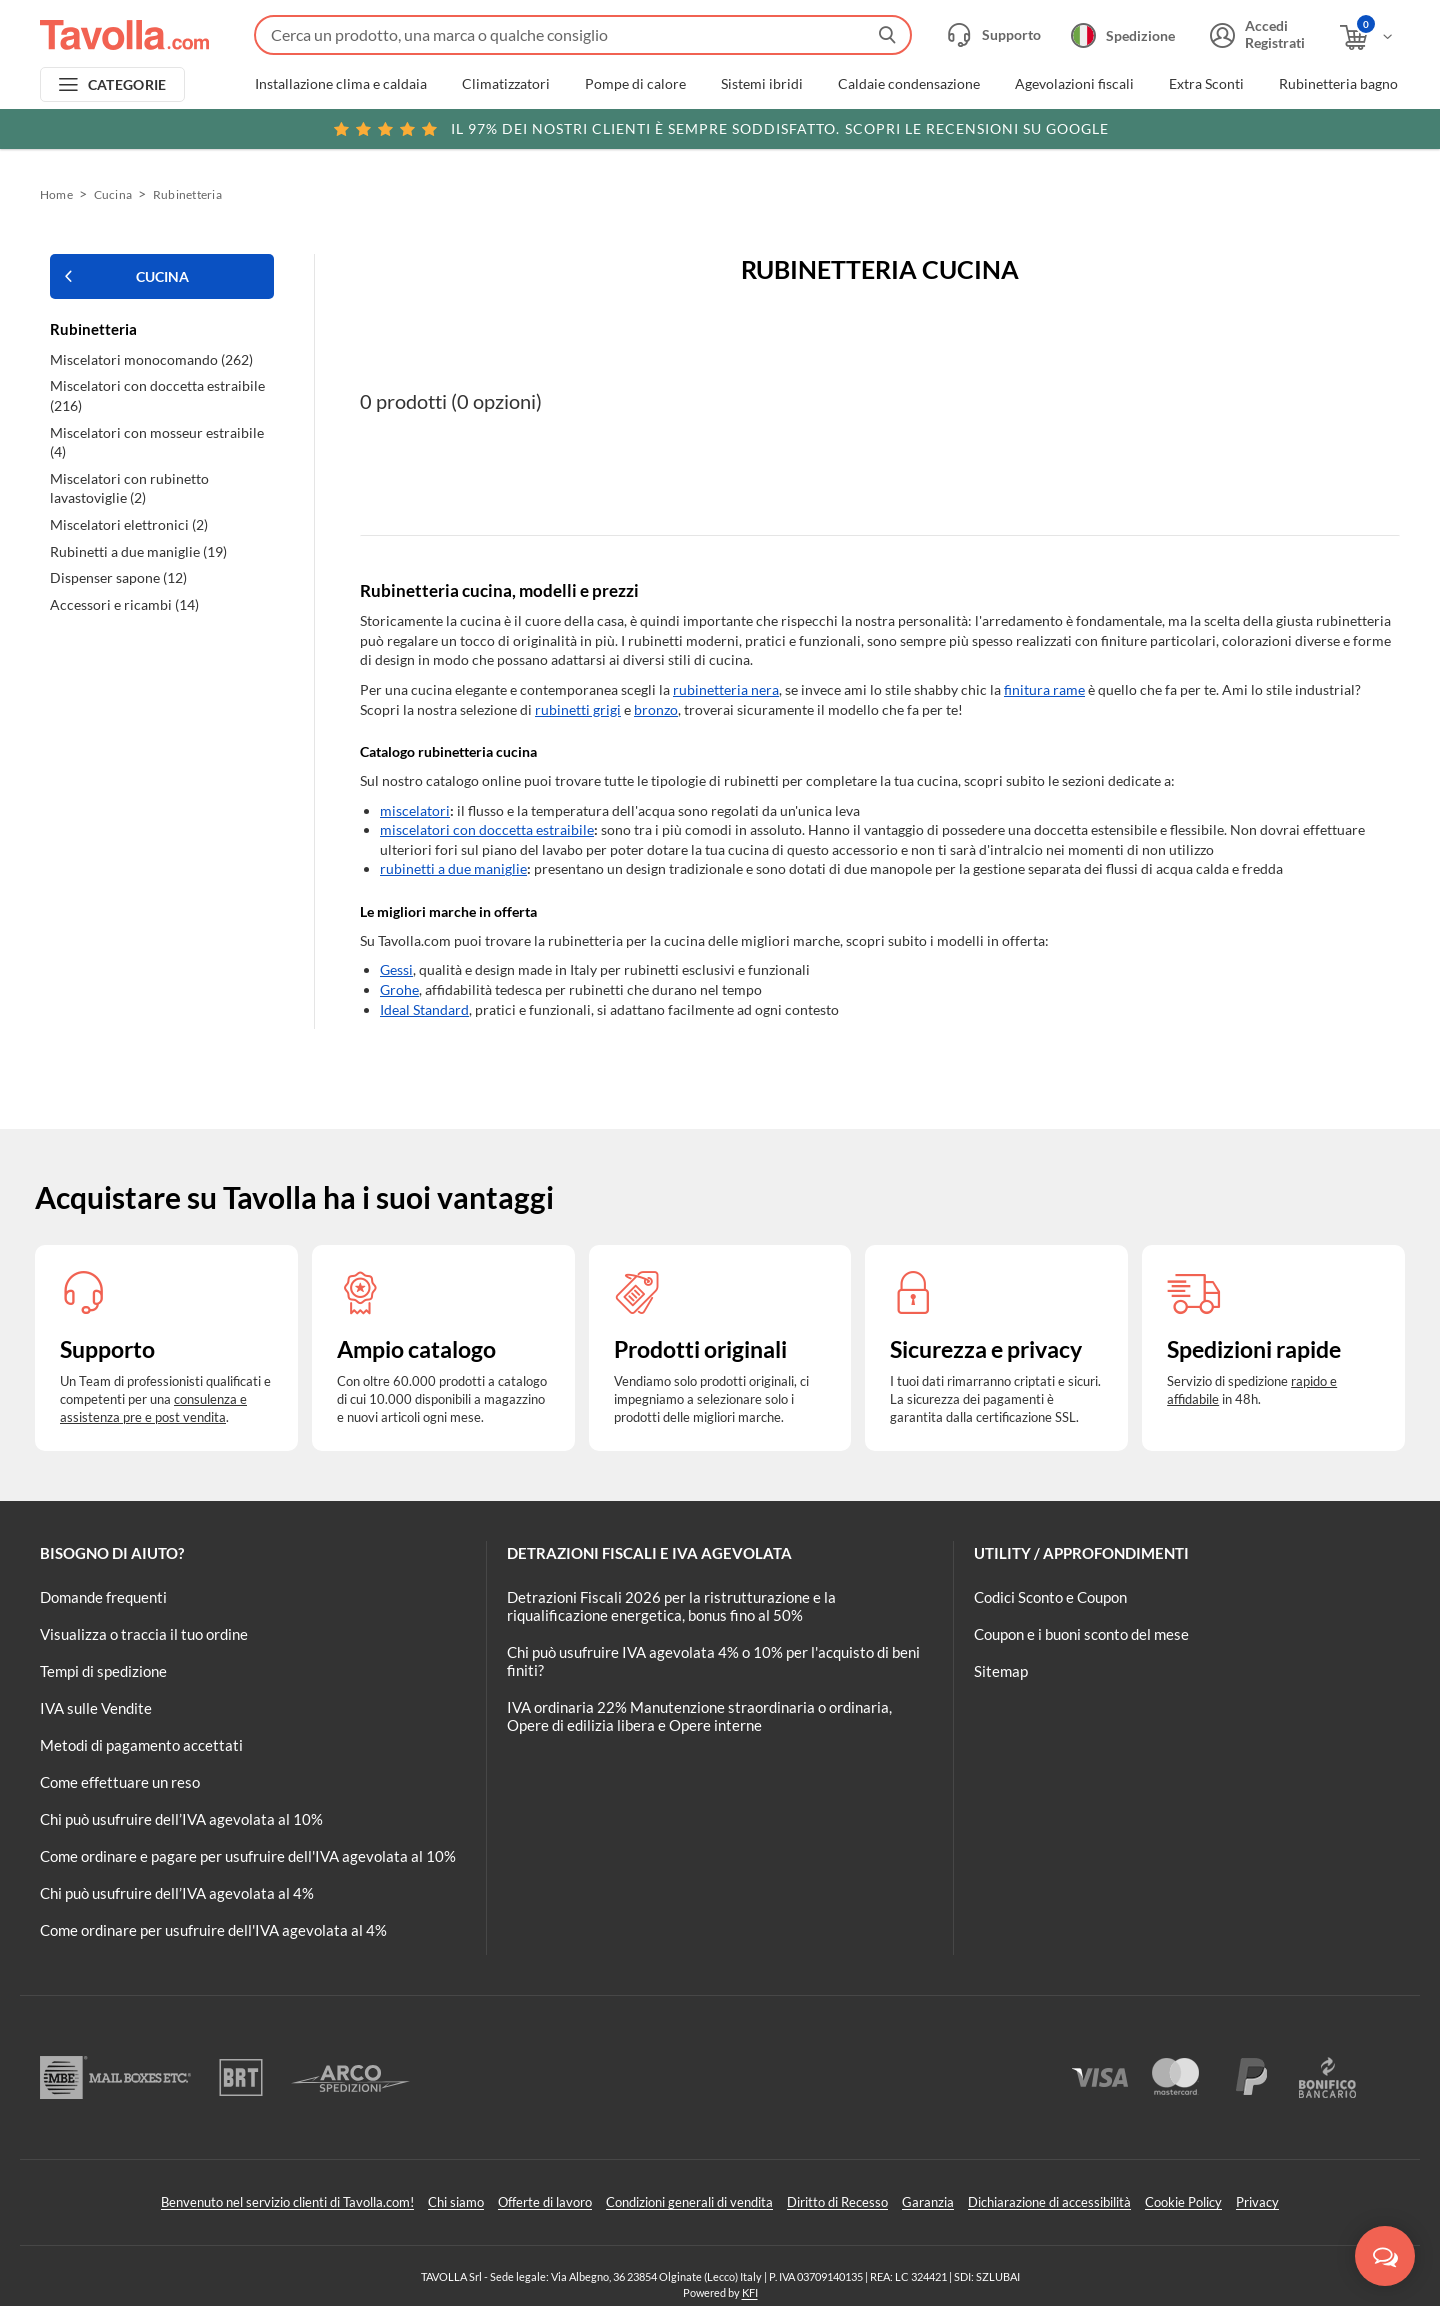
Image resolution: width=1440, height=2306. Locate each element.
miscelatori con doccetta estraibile (487, 829)
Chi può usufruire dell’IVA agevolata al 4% (177, 1893)
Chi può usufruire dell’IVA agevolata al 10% (181, 1819)
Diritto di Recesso (837, 2202)
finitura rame (1044, 689)
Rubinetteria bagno (1338, 84)
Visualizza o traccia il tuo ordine (144, 1634)
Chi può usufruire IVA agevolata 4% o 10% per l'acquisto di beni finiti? (713, 1661)
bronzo (656, 709)
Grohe (399, 989)
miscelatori (415, 810)
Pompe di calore (635, 84)
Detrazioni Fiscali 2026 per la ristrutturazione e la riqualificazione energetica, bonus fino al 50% (671, 1606)
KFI (750, 2292)
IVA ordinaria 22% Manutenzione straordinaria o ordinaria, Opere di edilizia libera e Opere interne (699, 1716)
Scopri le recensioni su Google (720, 129)
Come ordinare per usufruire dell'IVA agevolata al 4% (213, 1930)
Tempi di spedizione (103, 1671)
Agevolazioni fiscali (1074, 84)
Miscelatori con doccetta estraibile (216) (157, 395)
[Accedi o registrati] (1255, 35)
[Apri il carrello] (1367, 37)
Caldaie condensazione (909, 84)
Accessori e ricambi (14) (124, 604)
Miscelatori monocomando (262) (151, 359)
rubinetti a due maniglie (453, 868)
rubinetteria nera (726, 689)
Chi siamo (456, 2202)
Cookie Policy (1183, 2202)
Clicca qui (1261, 127)
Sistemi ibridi (762, 84)
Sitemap (1001, 1671)
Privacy (1257, 2202)
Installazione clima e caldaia (341, 84)
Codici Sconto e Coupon (1050, 1597)
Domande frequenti (103, 1597)
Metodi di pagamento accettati (141, 1745)
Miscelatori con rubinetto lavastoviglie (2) (129, 488)
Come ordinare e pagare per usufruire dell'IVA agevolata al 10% (248, 1856)
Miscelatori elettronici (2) (129, 524)
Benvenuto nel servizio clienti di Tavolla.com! (287, 2202)
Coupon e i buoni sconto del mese (1081, 1634)
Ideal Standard (424, 1009)
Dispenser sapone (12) (118, 577)
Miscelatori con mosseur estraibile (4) (157, 442)
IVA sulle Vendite (96, 1708)
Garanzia (928, 2202)
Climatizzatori (506, 84)
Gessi (396, 969)
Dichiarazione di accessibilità (1049, 2202)
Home (56, 194)
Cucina (113, 194)
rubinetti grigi (578, 709)
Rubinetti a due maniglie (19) (138, 551)
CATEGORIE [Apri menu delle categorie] (127, 84)
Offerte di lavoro (545, 2202)
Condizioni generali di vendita (689, 2202)
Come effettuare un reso (120, 1782)
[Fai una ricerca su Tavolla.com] (583, 35)
